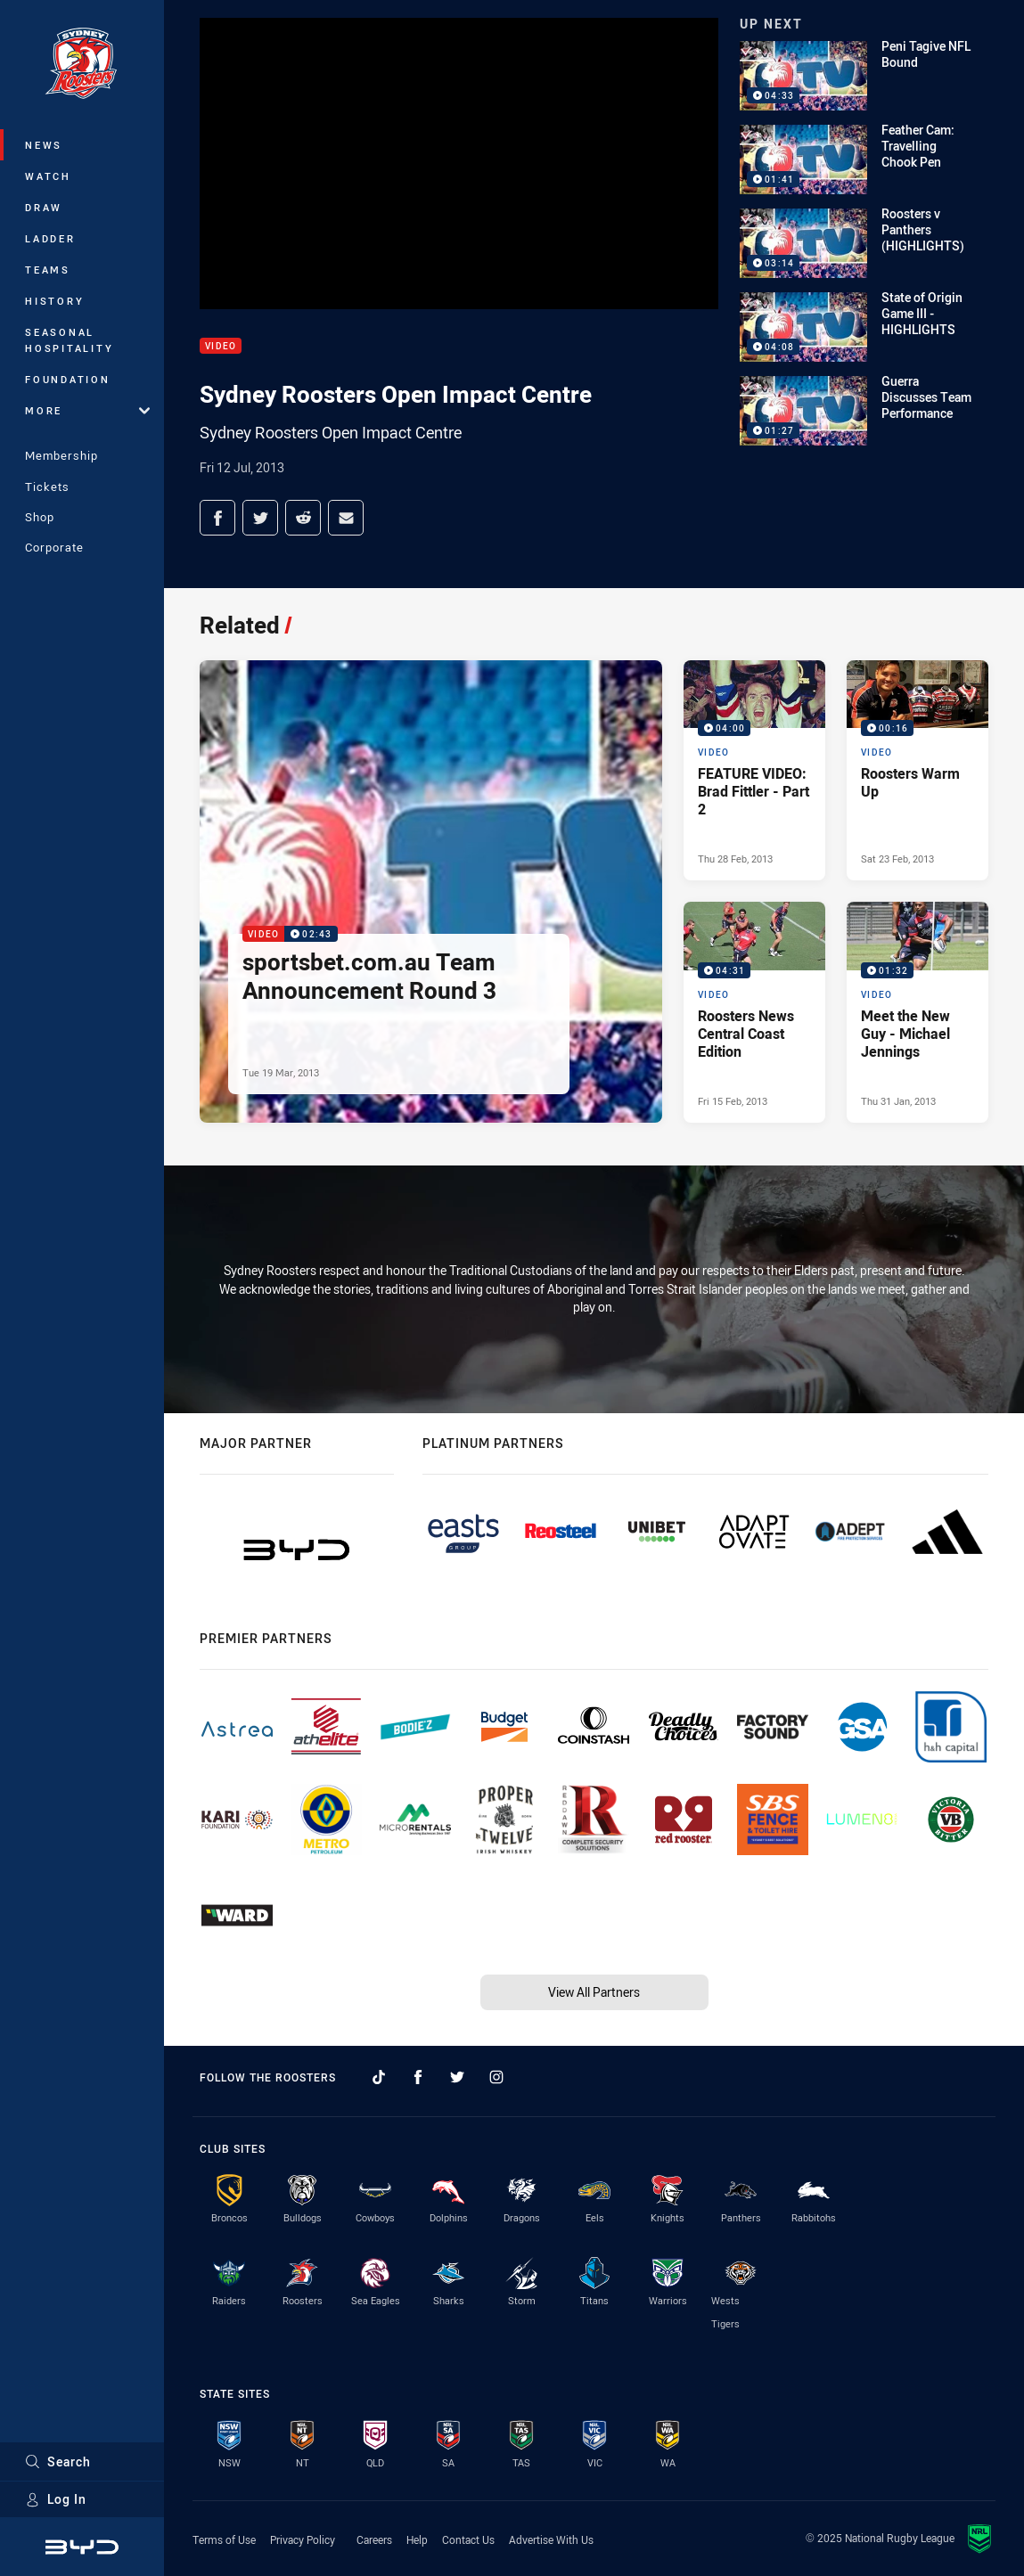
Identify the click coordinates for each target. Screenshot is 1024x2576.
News (43, 144)
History (54, 300)
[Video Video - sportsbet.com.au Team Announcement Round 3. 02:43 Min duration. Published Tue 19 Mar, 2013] (431, 891)
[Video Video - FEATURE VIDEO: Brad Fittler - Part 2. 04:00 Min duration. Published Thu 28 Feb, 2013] (754, 770)
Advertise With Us (551, 2539)
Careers (374, 2539)
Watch (48, 176)
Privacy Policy (302, 2539)
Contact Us (468, 2539)
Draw (43, 207)
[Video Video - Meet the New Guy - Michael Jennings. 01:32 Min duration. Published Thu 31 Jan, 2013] (917, 1012)
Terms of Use (224, 2539)
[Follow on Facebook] (418, 2077)
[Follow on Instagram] (496, 2077)
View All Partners (594, 1991)
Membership (61, 455)
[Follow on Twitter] (457, 2077)
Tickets (47, 486)
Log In (55, 2498)
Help (417, 2539)
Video (220, 346)
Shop (39, 517)
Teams (47, 269)
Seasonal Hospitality (69, 340)
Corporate (54, 547)
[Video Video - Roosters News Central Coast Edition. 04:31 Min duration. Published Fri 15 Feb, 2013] (754, 1012)
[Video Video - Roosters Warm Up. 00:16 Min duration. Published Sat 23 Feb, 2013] (917, 770)
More (87, 410)
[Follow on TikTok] (379, 2077)
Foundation (68, 379)
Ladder (50, 238)
